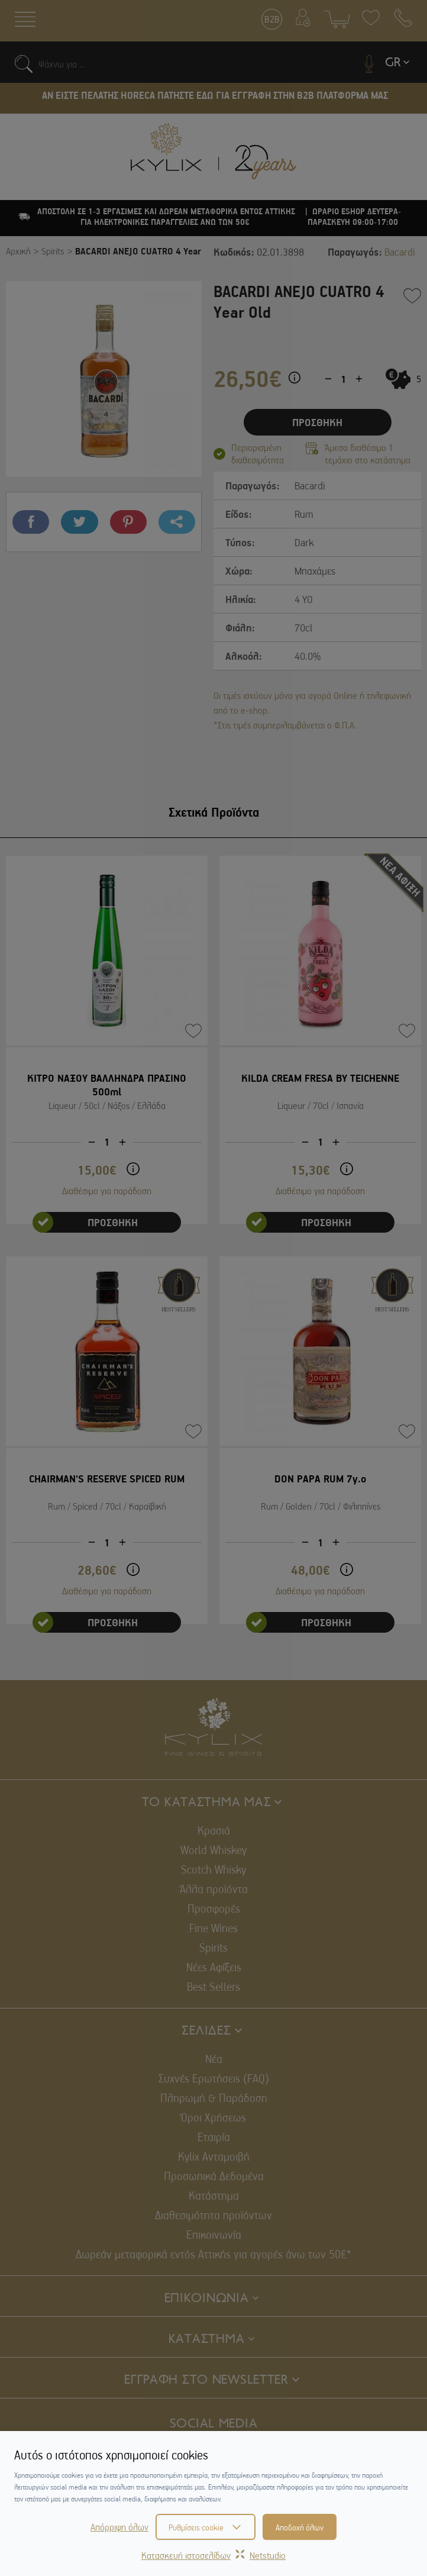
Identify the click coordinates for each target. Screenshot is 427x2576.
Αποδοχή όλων (300, 2527)
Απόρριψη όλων (119, 2527)
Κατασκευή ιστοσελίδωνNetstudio (213, 2555)
